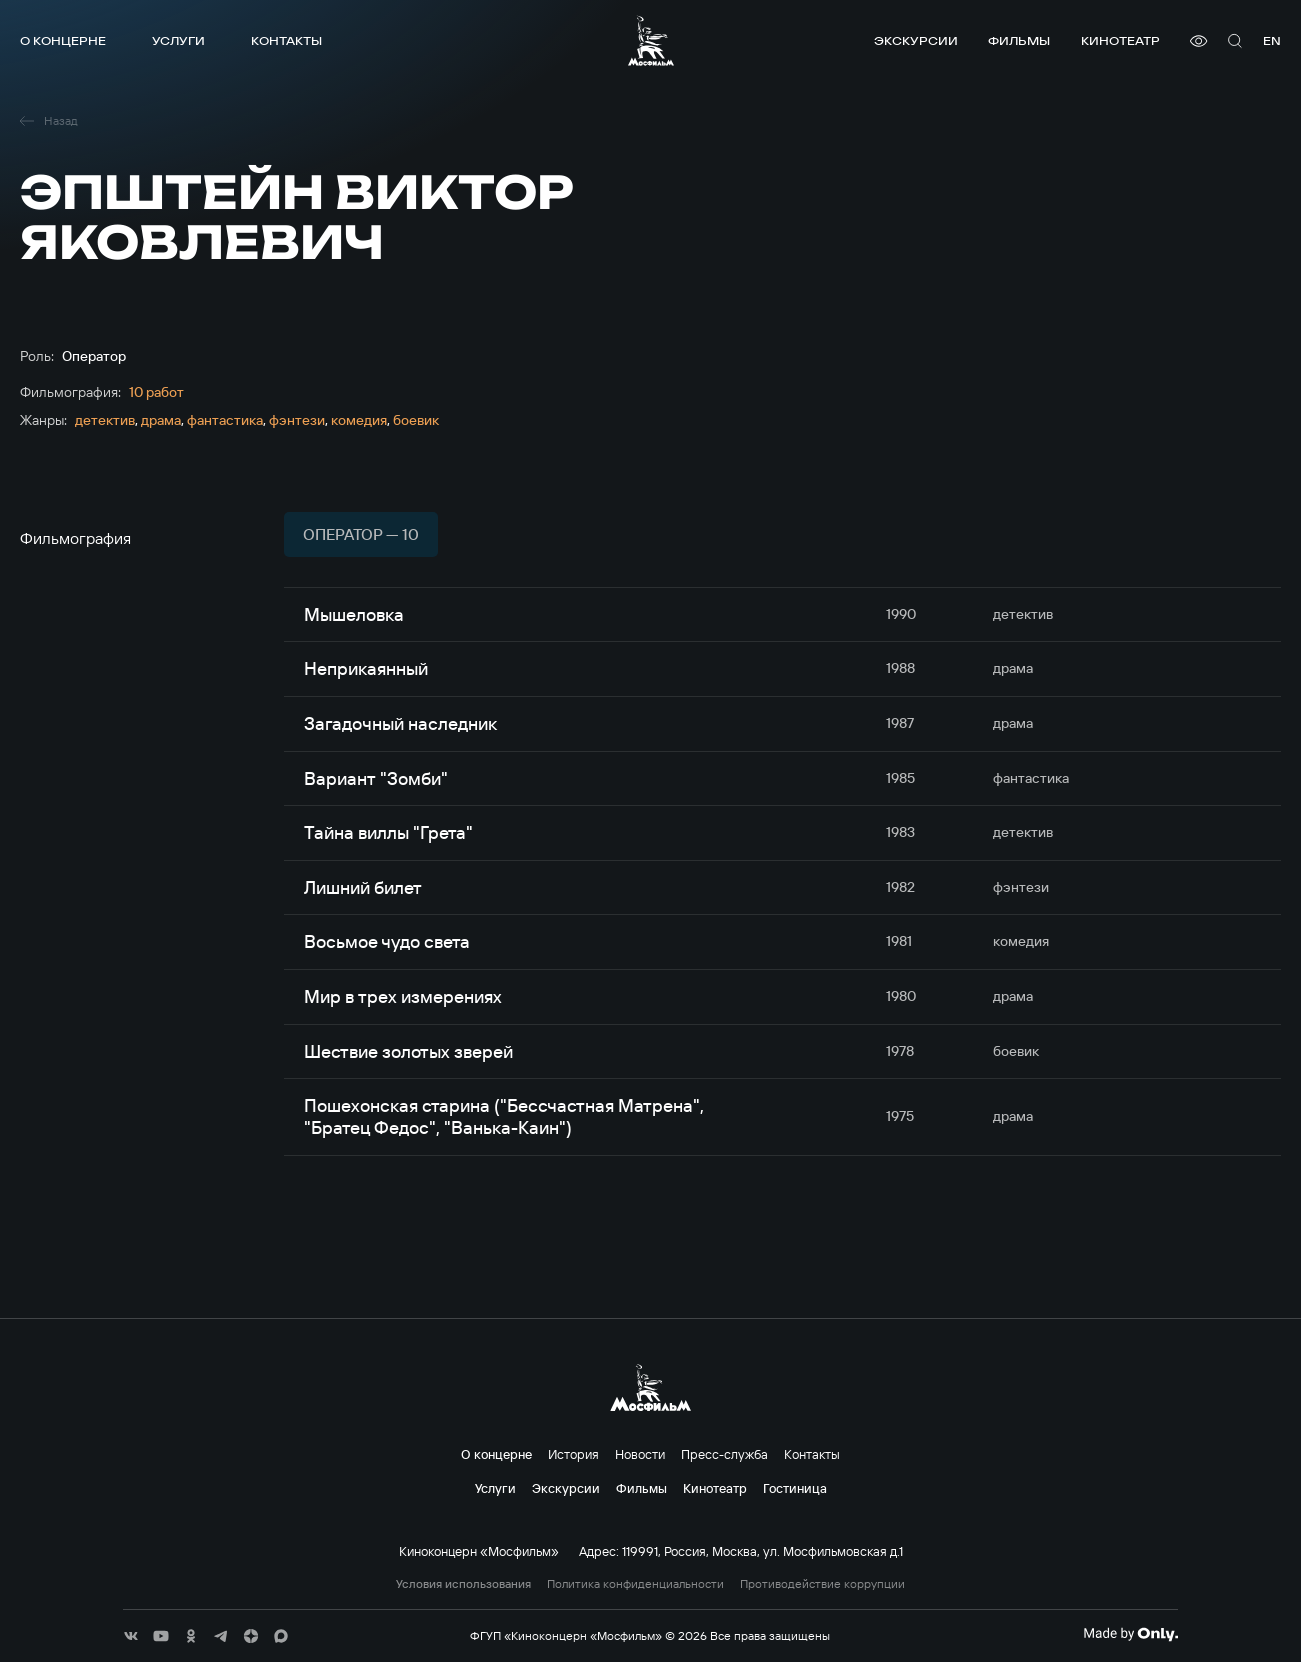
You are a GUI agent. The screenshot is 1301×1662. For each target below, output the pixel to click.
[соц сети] (131, 1636)
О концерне (63, 40)
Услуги (178, 40)
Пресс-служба (724, 1454)
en (1272, 40)
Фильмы (1019, 40)
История (573, 1454)
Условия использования (463, 1584)
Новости (640, 1454)
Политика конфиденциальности (635, 1584)
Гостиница (795, 1488)
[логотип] (651, 40)
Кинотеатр (1120, 40)
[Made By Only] (1130, 1634)
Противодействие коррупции (822, 1584)
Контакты (286, 40)
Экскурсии (916, 40)
